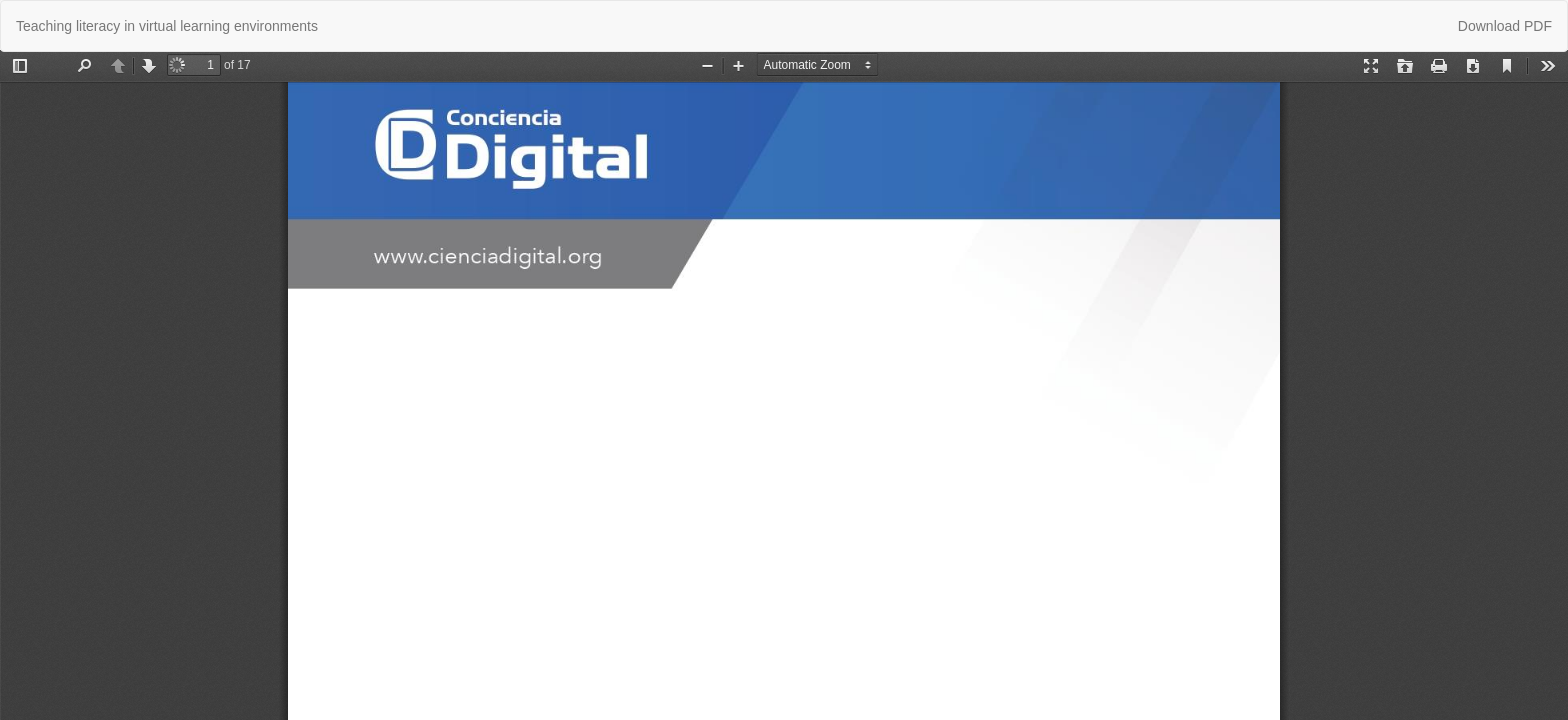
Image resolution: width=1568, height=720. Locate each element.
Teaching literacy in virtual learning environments (167, 26)
